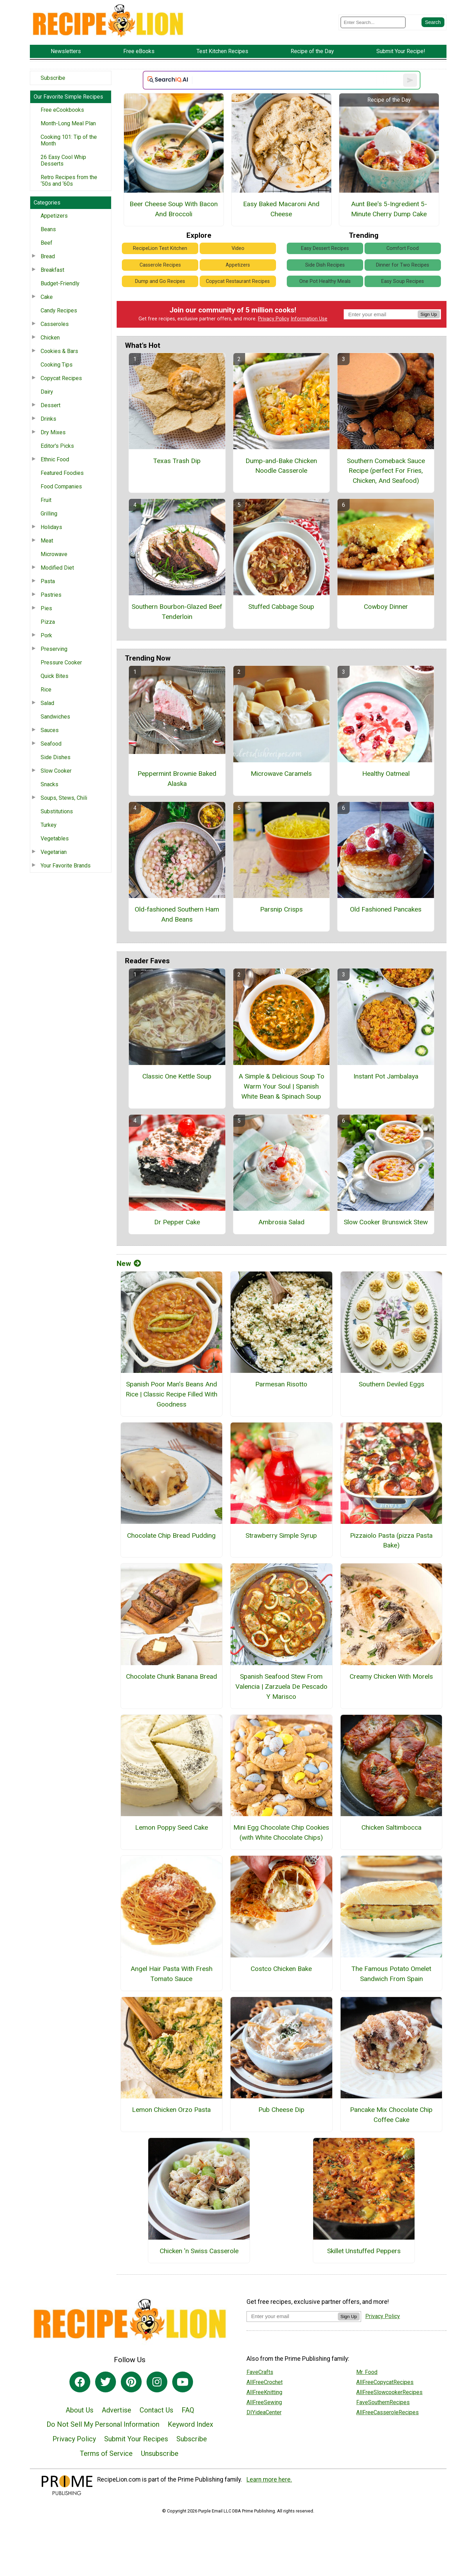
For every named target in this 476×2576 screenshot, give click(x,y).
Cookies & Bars (59, 351)
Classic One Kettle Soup (176, 1076)
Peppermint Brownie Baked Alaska (176, 779)
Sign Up (428, 314)
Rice (46, 689)
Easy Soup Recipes (402, 281)
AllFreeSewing (264, 2402)
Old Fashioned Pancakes (385, 909)
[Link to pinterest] (131, 2382)
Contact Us (156, 2410)
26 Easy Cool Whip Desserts (63, 160)
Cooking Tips (57, 364)
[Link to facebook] (79, 2382)
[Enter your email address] (292, 2316)
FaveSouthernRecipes (383, 2402)
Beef (46, 243)
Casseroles (55, 324)
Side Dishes (55, 757)
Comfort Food (402, 248)
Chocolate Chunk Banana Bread (171, 1676)
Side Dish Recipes (325, 265)
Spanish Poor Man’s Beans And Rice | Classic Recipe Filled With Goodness (171, 1394)
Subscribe (53, 78)
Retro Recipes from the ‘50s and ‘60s (69, 180)
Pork (46, 635)
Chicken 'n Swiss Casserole (199, 2251)
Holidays (51, 527)
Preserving (54, 649)
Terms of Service (106, 2453)
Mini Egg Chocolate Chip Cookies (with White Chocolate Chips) (281, 1832)
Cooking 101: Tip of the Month (69, 140)
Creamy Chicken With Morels (391, 1676)
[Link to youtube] (182, 2382)
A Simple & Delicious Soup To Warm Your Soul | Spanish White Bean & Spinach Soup (281, 1086)
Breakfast (52, 270)
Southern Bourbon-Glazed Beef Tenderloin (177, 612)
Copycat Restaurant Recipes (238, 281)
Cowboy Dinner (386, 607)
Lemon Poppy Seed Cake (171, 1827)
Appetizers (54, 215)
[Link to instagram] (157, 2382)
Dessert (50, 405)
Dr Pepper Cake (177, 1222)
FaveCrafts (260, 2372)
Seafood (51, 743)
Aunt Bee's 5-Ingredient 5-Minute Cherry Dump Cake (389, 209)
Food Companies (61, 486)
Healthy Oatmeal (386, 774)
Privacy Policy (273, 319)
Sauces (50, 730)
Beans (48, 229)
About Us (79, 2410)
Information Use (309, 319)
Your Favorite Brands (66, 865)
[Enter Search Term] (373, 22)
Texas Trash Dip (177, 461)
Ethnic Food (55, 459)
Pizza (48, 622)
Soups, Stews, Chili (64, 798)
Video (238, 248)
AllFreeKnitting (264, 2392)
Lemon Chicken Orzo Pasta (171, 2110)
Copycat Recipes (61, 378)
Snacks (49, 784)
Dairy (47, 391)
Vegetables (55, 838)
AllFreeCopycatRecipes (385, 2382)
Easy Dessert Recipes (325, 248)
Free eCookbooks (62, 110)
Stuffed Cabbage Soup (281, 607)
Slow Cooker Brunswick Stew (386, 1222)
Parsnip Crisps (281, 909)
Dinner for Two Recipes (402, 265)
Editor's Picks (57, 446)
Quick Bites (54, 676)
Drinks (48, 419)
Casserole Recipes (160, 265)
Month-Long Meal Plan (68, 123)
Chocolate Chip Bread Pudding (171, 1535)
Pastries (51, 594)
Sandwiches (55, 716)
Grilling (49, 513)
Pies (46, 608)
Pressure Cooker (61, 662)
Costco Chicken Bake (281, 1969)
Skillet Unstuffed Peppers (364, 2251)
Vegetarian (54, 852)
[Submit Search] (432, 22)
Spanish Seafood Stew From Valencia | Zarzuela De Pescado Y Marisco (281, 1686)
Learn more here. (269, 2479)
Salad (47, 703)
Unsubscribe (159, 2453)
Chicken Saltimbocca (391, 1827)
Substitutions (57, 811)
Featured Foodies (62, 473)
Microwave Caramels (281, 774)
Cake (47, 297)
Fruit (46, 500)
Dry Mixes (53, 432)
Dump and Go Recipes (160, 281)
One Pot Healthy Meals (325, 281)
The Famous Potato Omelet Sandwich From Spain (391, 1974)
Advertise (116, 2410)
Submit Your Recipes (136, 2439)
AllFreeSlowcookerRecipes (389, 2392)
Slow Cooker (56, 770)
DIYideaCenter (264, 2412)
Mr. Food (366, 2372)
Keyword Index (190, 2424)
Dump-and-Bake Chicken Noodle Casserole (281, 466)
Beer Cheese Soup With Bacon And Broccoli (174, 209)
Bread (48, 256)
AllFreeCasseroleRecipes (387, 2412)
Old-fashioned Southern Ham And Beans (177, 914)
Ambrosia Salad (281, 1222)
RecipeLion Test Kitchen (160, 248)
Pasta (48, 581)
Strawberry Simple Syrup (281, 1535)
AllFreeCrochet (265, 2382)
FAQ (188, 2410)
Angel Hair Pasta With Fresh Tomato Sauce (171, 1974)
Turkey (49, 825)
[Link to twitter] (105, 2382)
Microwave (54, 554)
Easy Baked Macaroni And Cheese (281, 209)
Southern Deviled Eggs (391, 1384)
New (129, 1263)
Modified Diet (57, 567)
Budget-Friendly (60, 283)
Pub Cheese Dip (281, 2110)
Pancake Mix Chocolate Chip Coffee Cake (391, 2115)
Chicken (50, 337)
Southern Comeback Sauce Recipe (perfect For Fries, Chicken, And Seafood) (386, 471)
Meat (47, 540)
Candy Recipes (59, 310)
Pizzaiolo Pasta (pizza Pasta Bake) (391, 1541)
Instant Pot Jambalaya (385, 1076)
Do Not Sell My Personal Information (103, 2424)
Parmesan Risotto (281, 1384)
